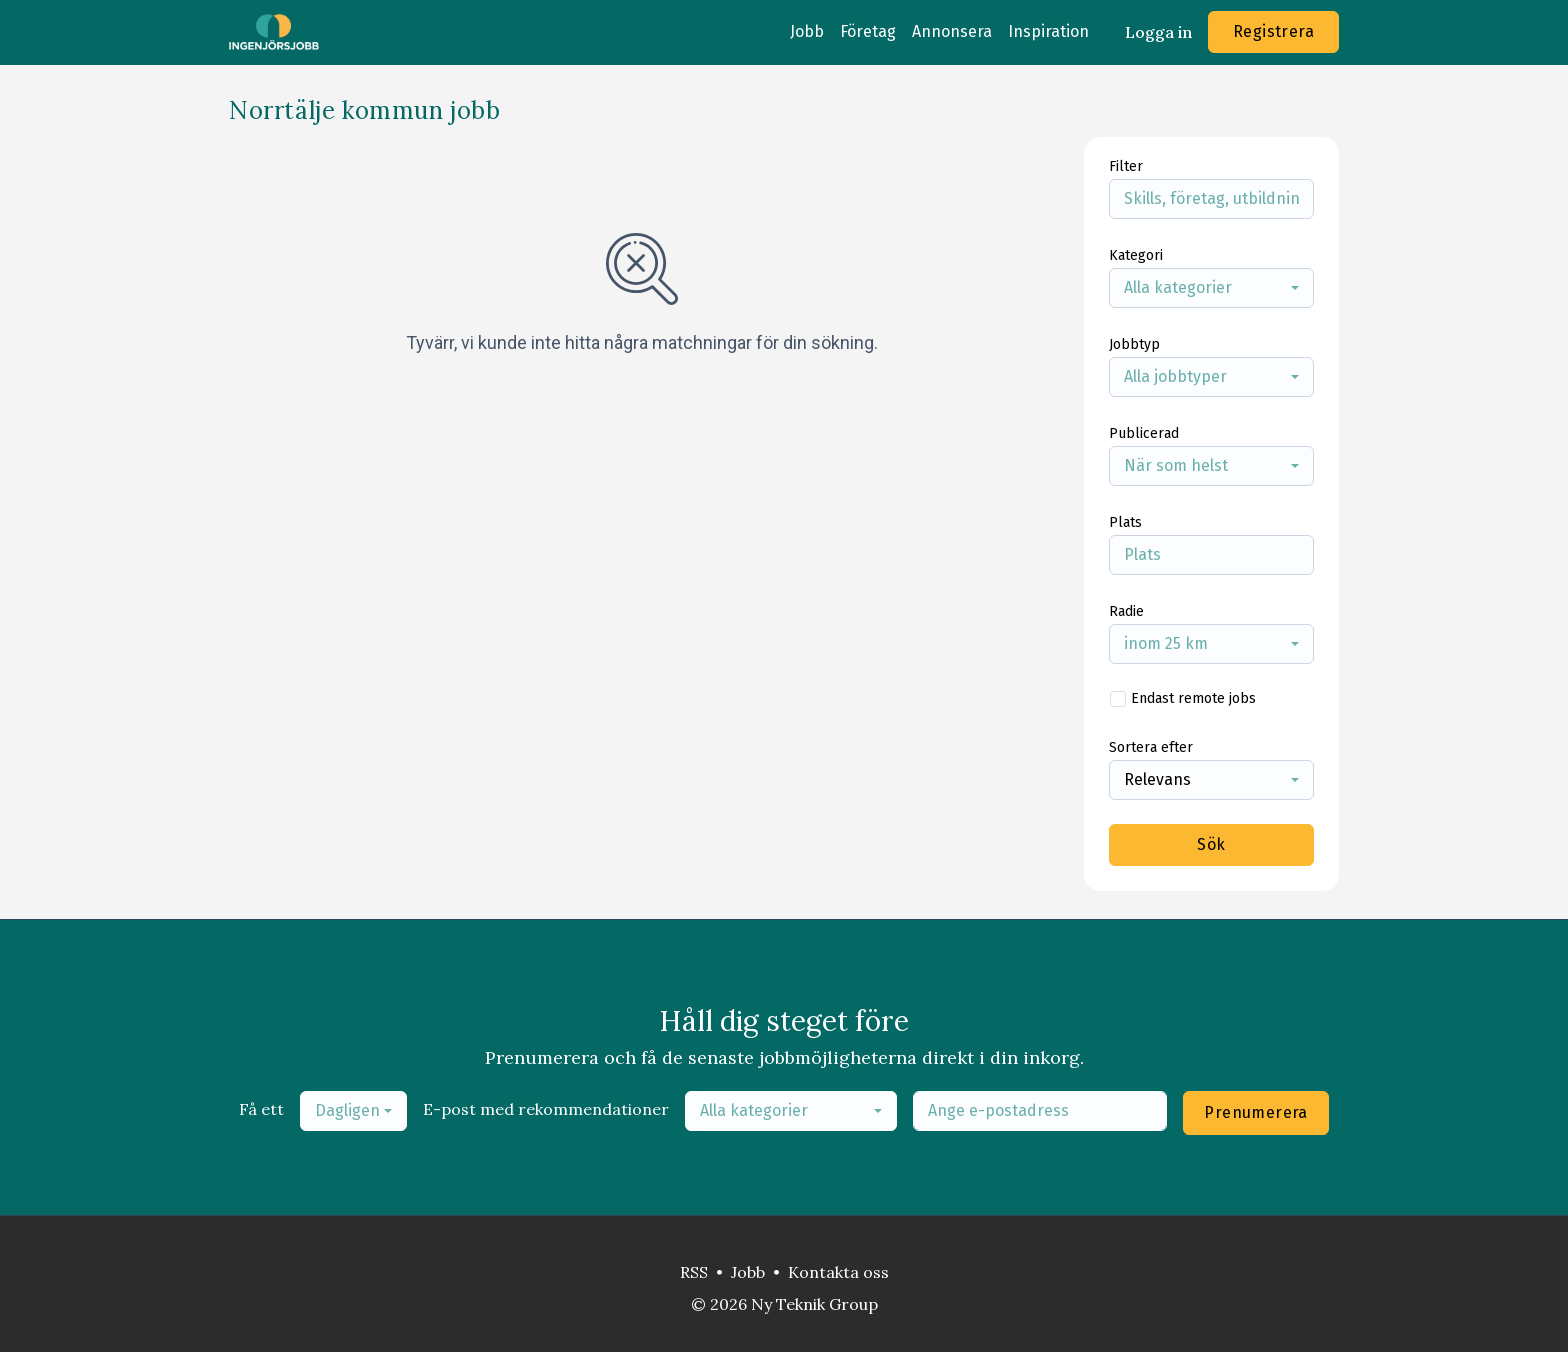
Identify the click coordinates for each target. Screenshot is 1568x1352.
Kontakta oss (838, 1272)
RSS (694, 1272)
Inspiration (1048, 31)
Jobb (807, 31)
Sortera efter (1151, 747)
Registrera (1273, 31)
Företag (868, 31)
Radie (1126, 611)
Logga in (1158, 32)
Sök (1211, 844)
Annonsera (952, 31)
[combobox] (1211, 288)
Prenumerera (1255, 1112)
